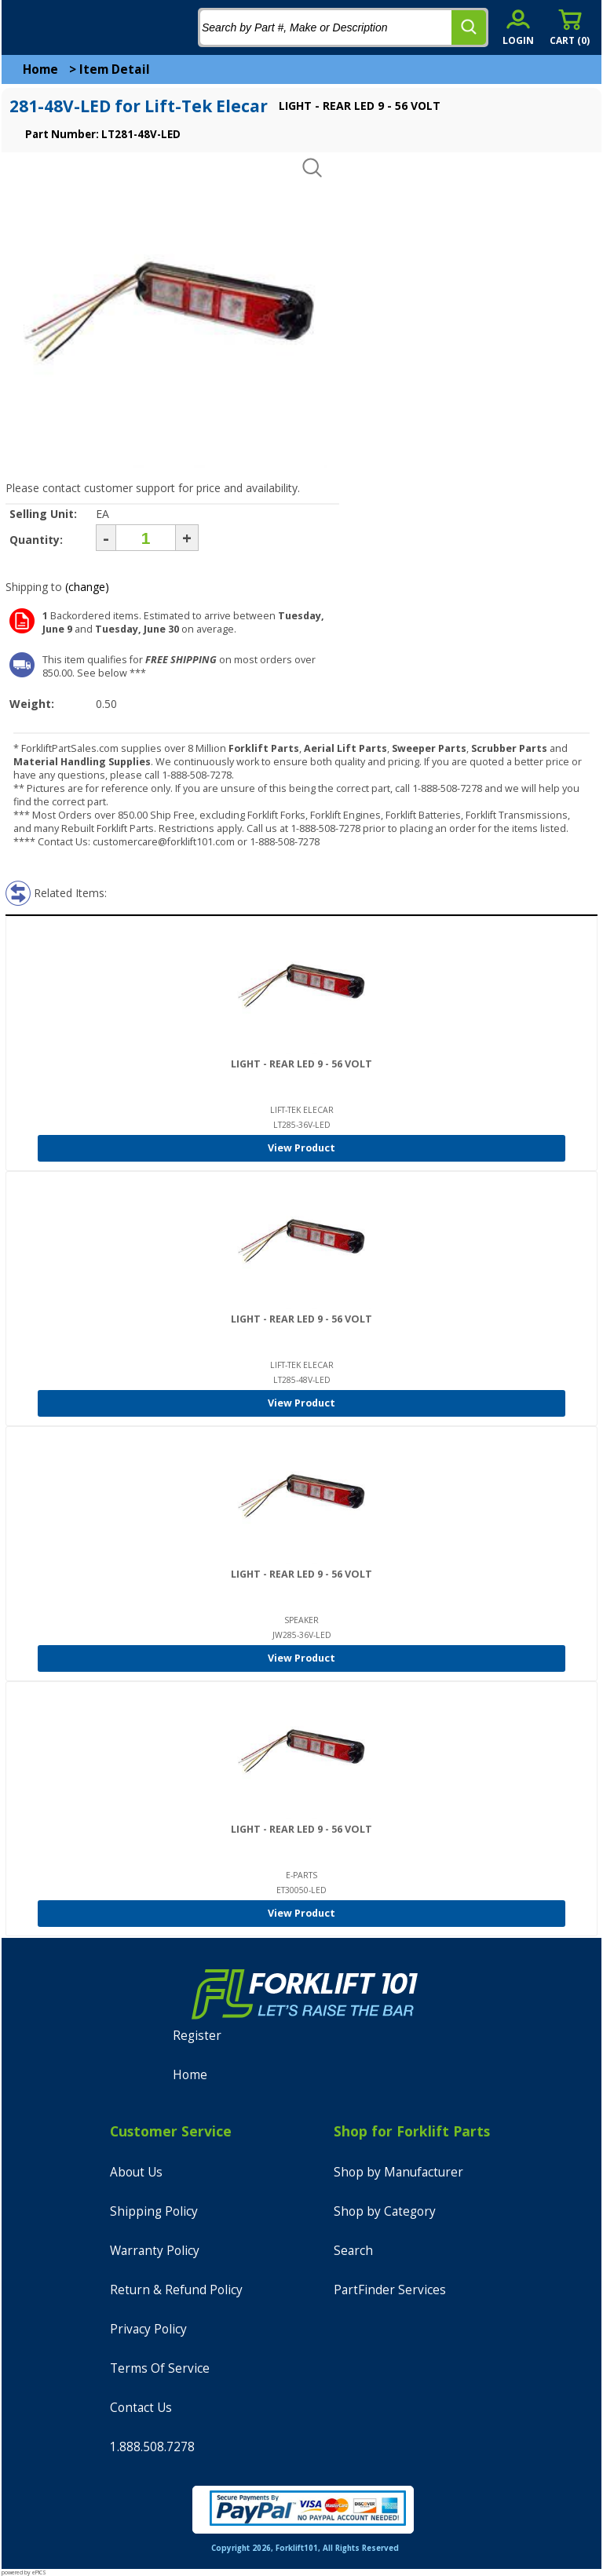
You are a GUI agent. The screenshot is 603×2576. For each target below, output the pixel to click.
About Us (136, 2172)
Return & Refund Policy (176, 2290)
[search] (468, 27)
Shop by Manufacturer (398, 2172)
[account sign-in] (518, 27)
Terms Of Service (160, 2368)
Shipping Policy (154, 2211)
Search (353, 2250)
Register (197, 2035)
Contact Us (141, 2407)
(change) (87, 586)
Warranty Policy (154, 2250)
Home (40, 69)
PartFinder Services (390, 2290)
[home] (76, 27)
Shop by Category (385, 2211)
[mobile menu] (25, 27)
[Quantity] (145, 537)
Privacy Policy (148, 2329)
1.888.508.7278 (152, 2447)
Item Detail (114, 69)
